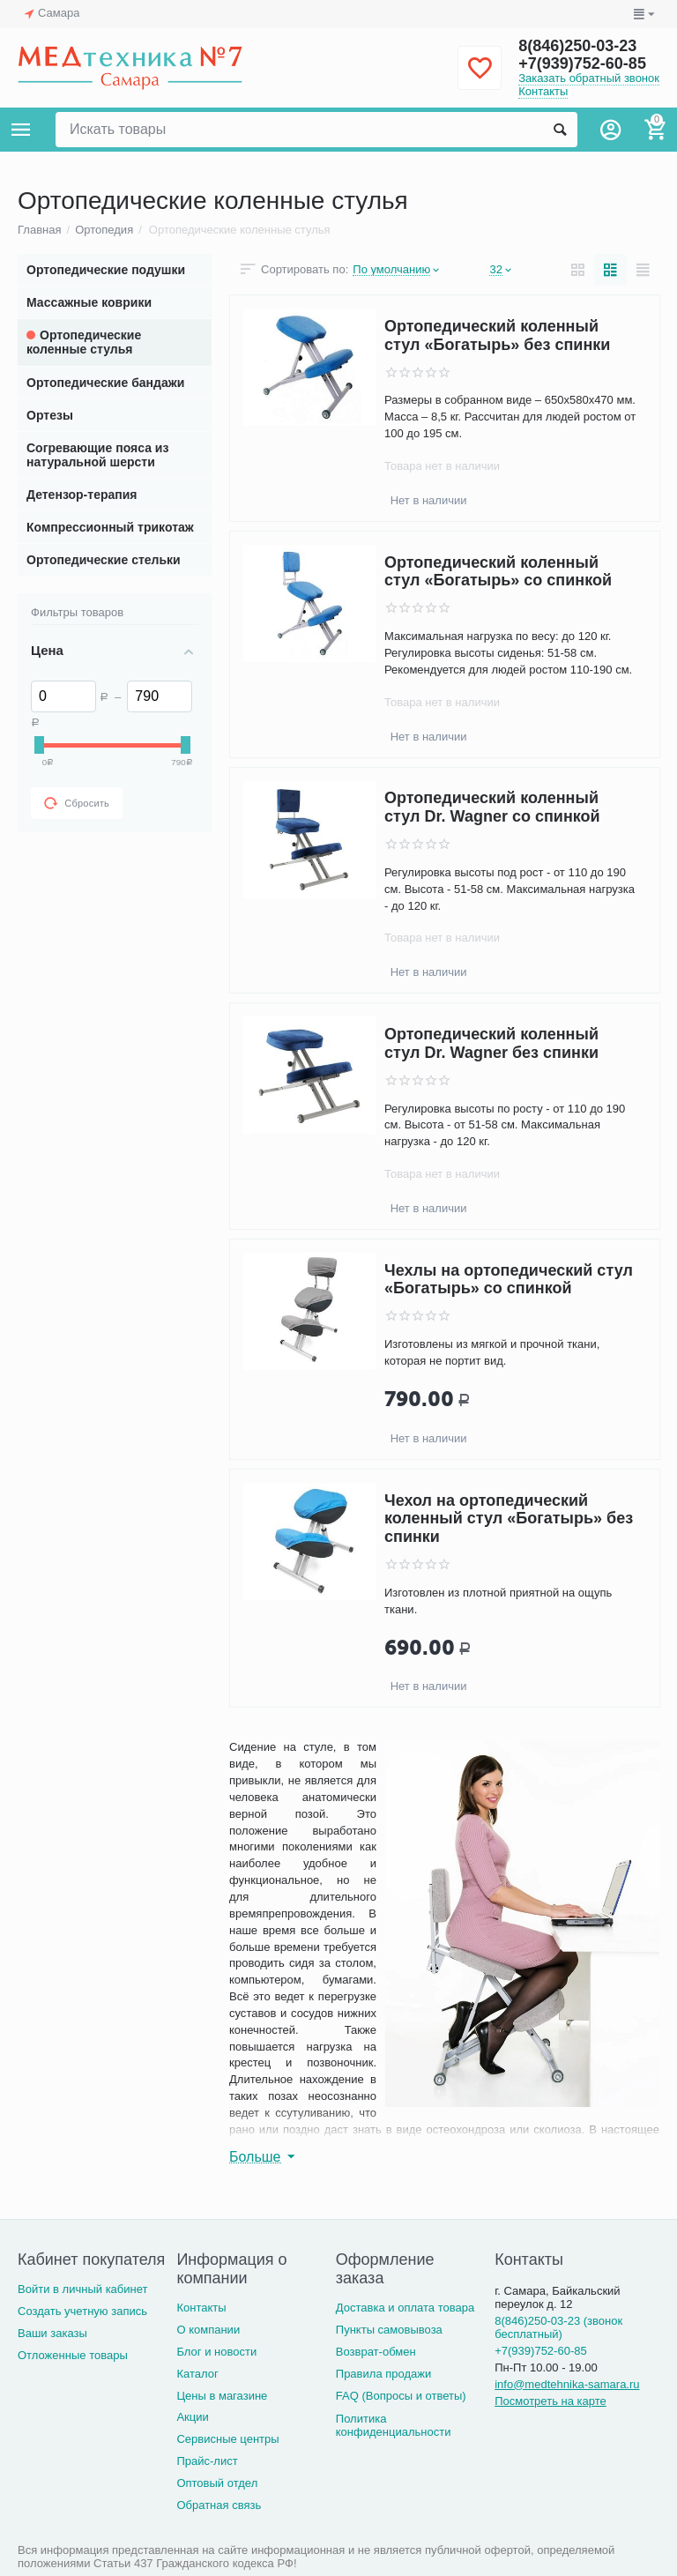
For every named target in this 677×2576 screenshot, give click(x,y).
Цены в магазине (221, 2395)
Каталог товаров (21, 129)
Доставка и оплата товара (405, 2307)
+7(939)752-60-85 (582, 63)
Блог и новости (216, 2351)
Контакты (543, 91)
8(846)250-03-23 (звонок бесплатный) (558, 2327)
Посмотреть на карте (550, 2401)
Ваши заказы (52, 2333)
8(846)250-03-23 (577, 46)
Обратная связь (218, 2505)
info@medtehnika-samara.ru (567, 2384)
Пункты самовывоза (389, 2329)
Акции (192, 2416)
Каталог (197, 2373)
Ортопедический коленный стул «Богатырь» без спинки (497, 335)
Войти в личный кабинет (83, 2289)
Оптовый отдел (216, 2483)
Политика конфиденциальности (393, 2425)
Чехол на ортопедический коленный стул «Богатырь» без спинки (508, 1518)
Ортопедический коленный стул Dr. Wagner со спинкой (492, 808)
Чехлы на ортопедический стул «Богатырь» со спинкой (508, 1280)
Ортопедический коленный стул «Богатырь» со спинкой (498, 572)
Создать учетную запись (82, 2311)
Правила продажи (384, 2373)
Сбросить (76, 803)
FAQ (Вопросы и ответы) (401, 2395)
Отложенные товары (73, 2355)
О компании (208, 2329)
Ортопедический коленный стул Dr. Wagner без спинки (491, 1043)
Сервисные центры (227, 2439)
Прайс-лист (206, 2461)
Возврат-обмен (376, 2351)
